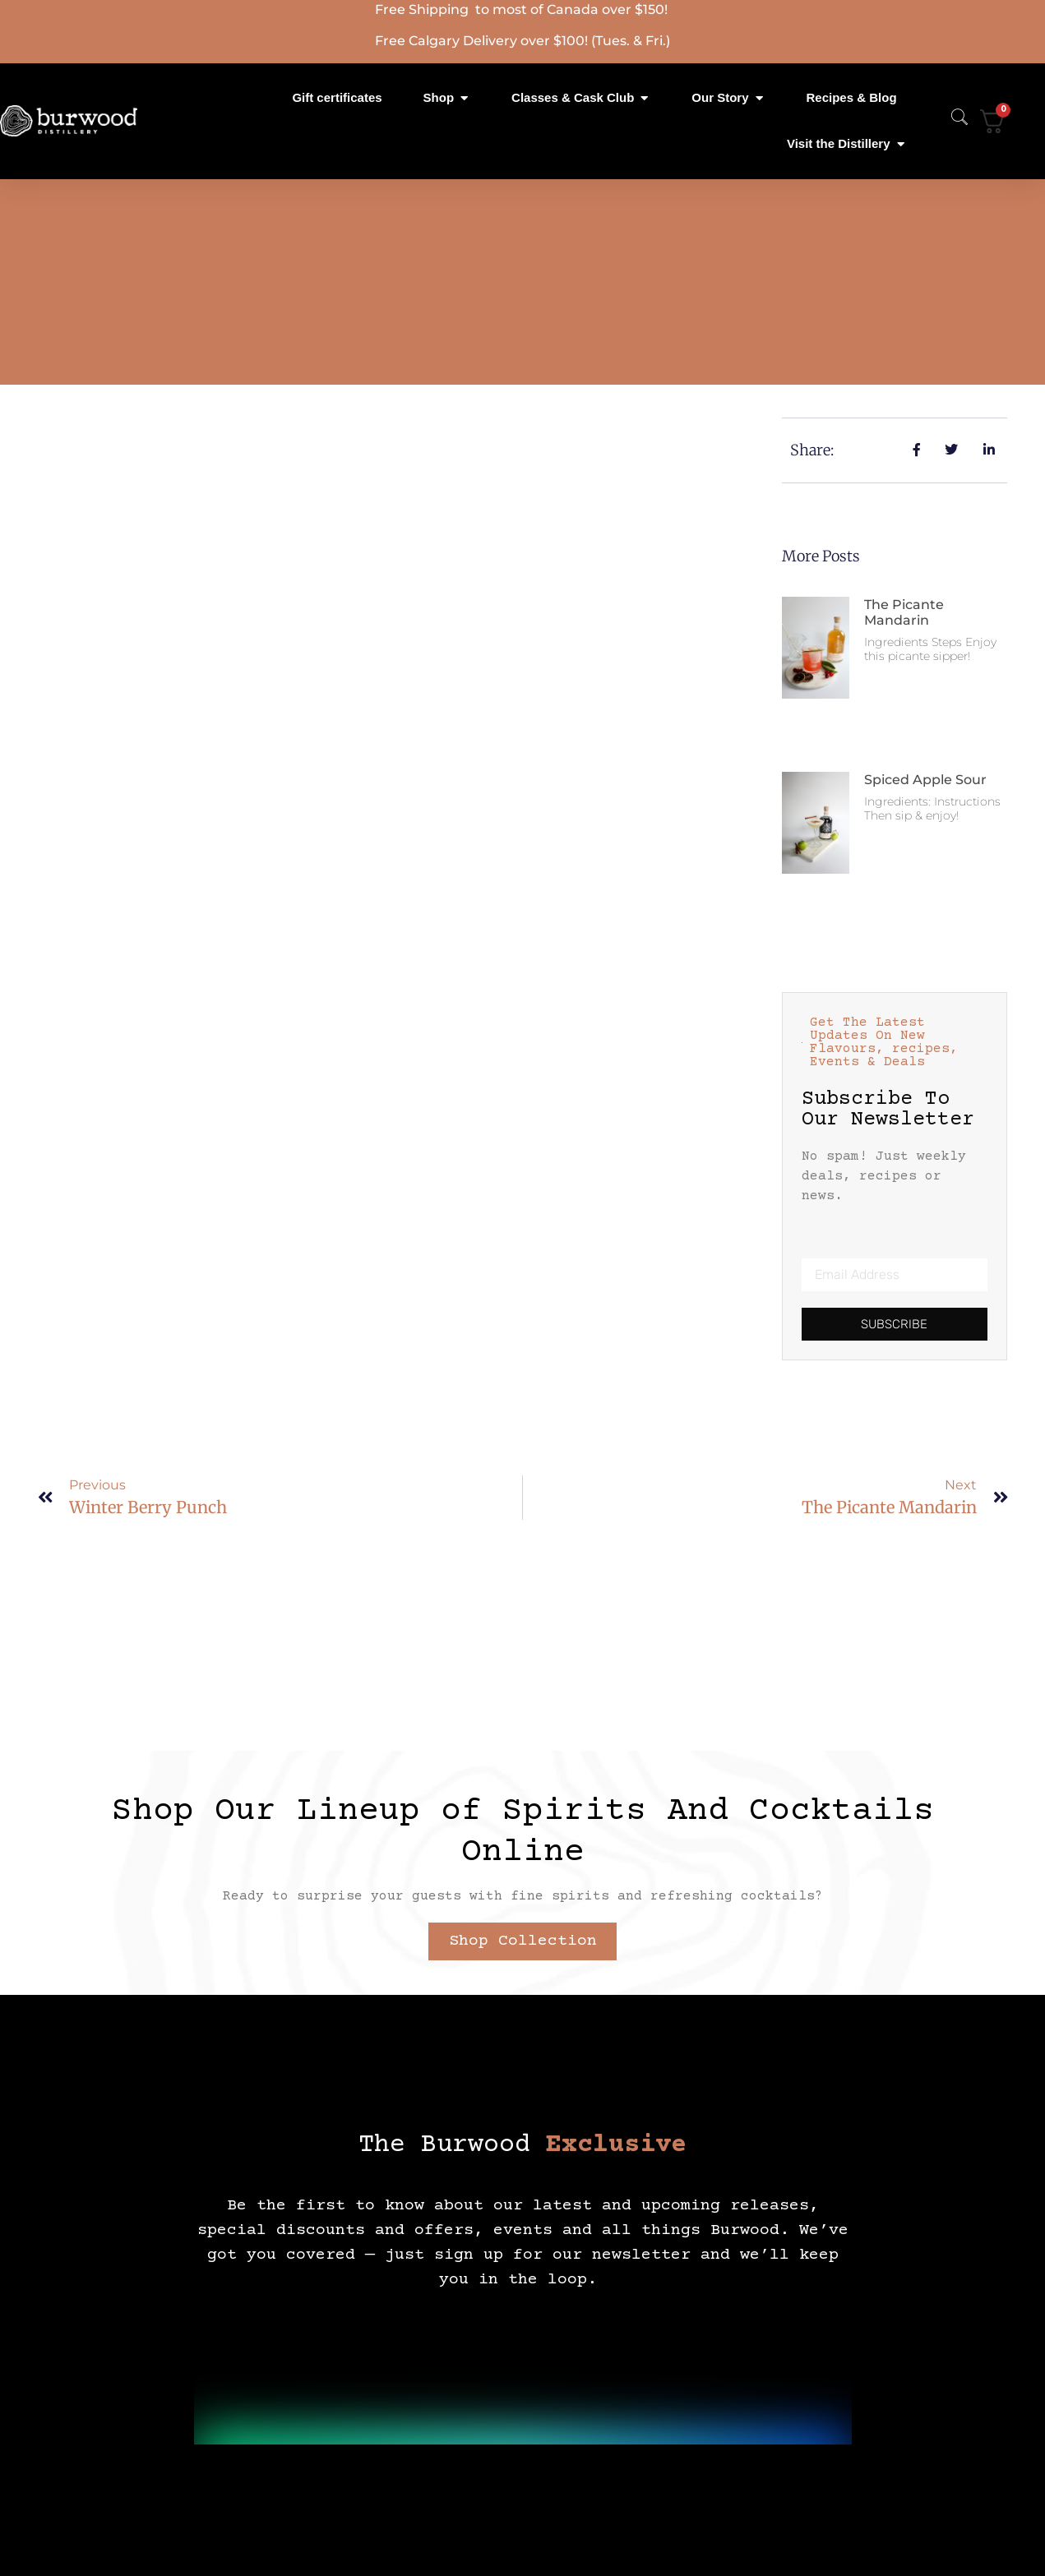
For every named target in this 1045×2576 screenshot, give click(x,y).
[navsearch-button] (951, 120)
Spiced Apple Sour (925, 779)
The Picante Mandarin (904, 612)
